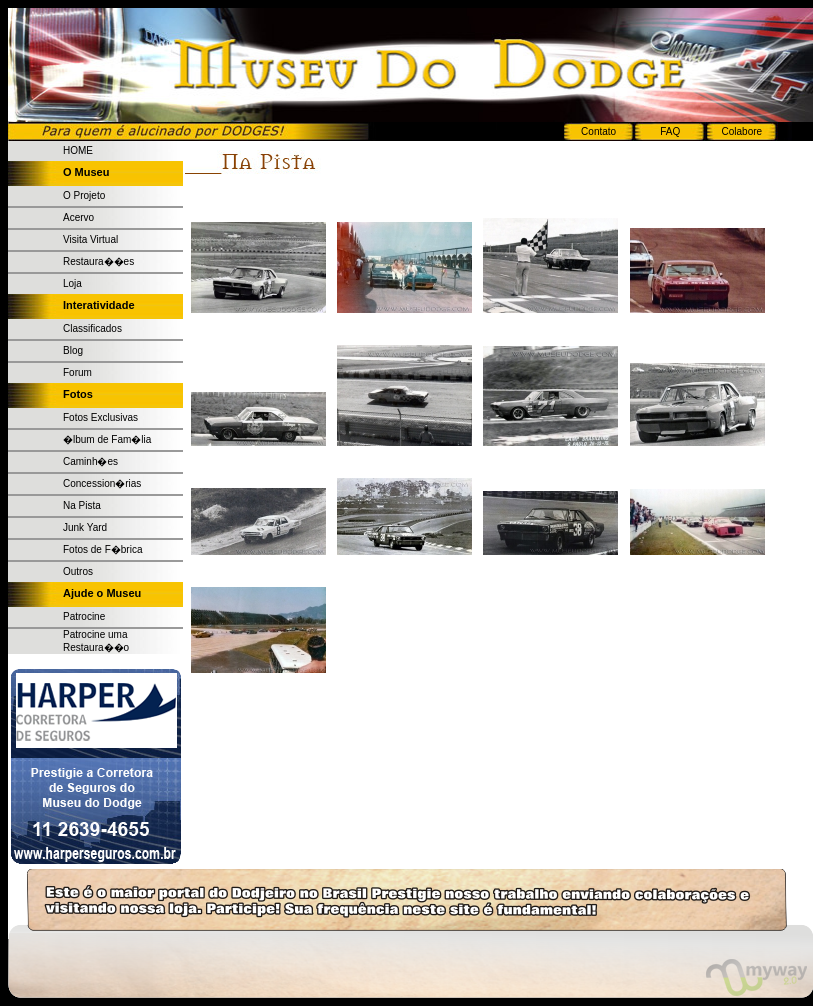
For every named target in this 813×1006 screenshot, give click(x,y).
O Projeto (84, 195)
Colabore (742, 131)
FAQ (670, 131)
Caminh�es (90, 461)
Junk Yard (85, 527)
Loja (72, 283)
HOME (78, 150)
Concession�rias (102, 483)
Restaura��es (98, 261)
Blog (73, 350)
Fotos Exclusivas (100, 417)
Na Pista (82, 505)
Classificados (92, 328)
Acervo (78, 217)
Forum (77, 372)
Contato (598, 131)
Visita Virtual (90, 239)
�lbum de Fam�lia (107, 439)
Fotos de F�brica (102, 549)
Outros (78, 571)
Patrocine (84, 616)
